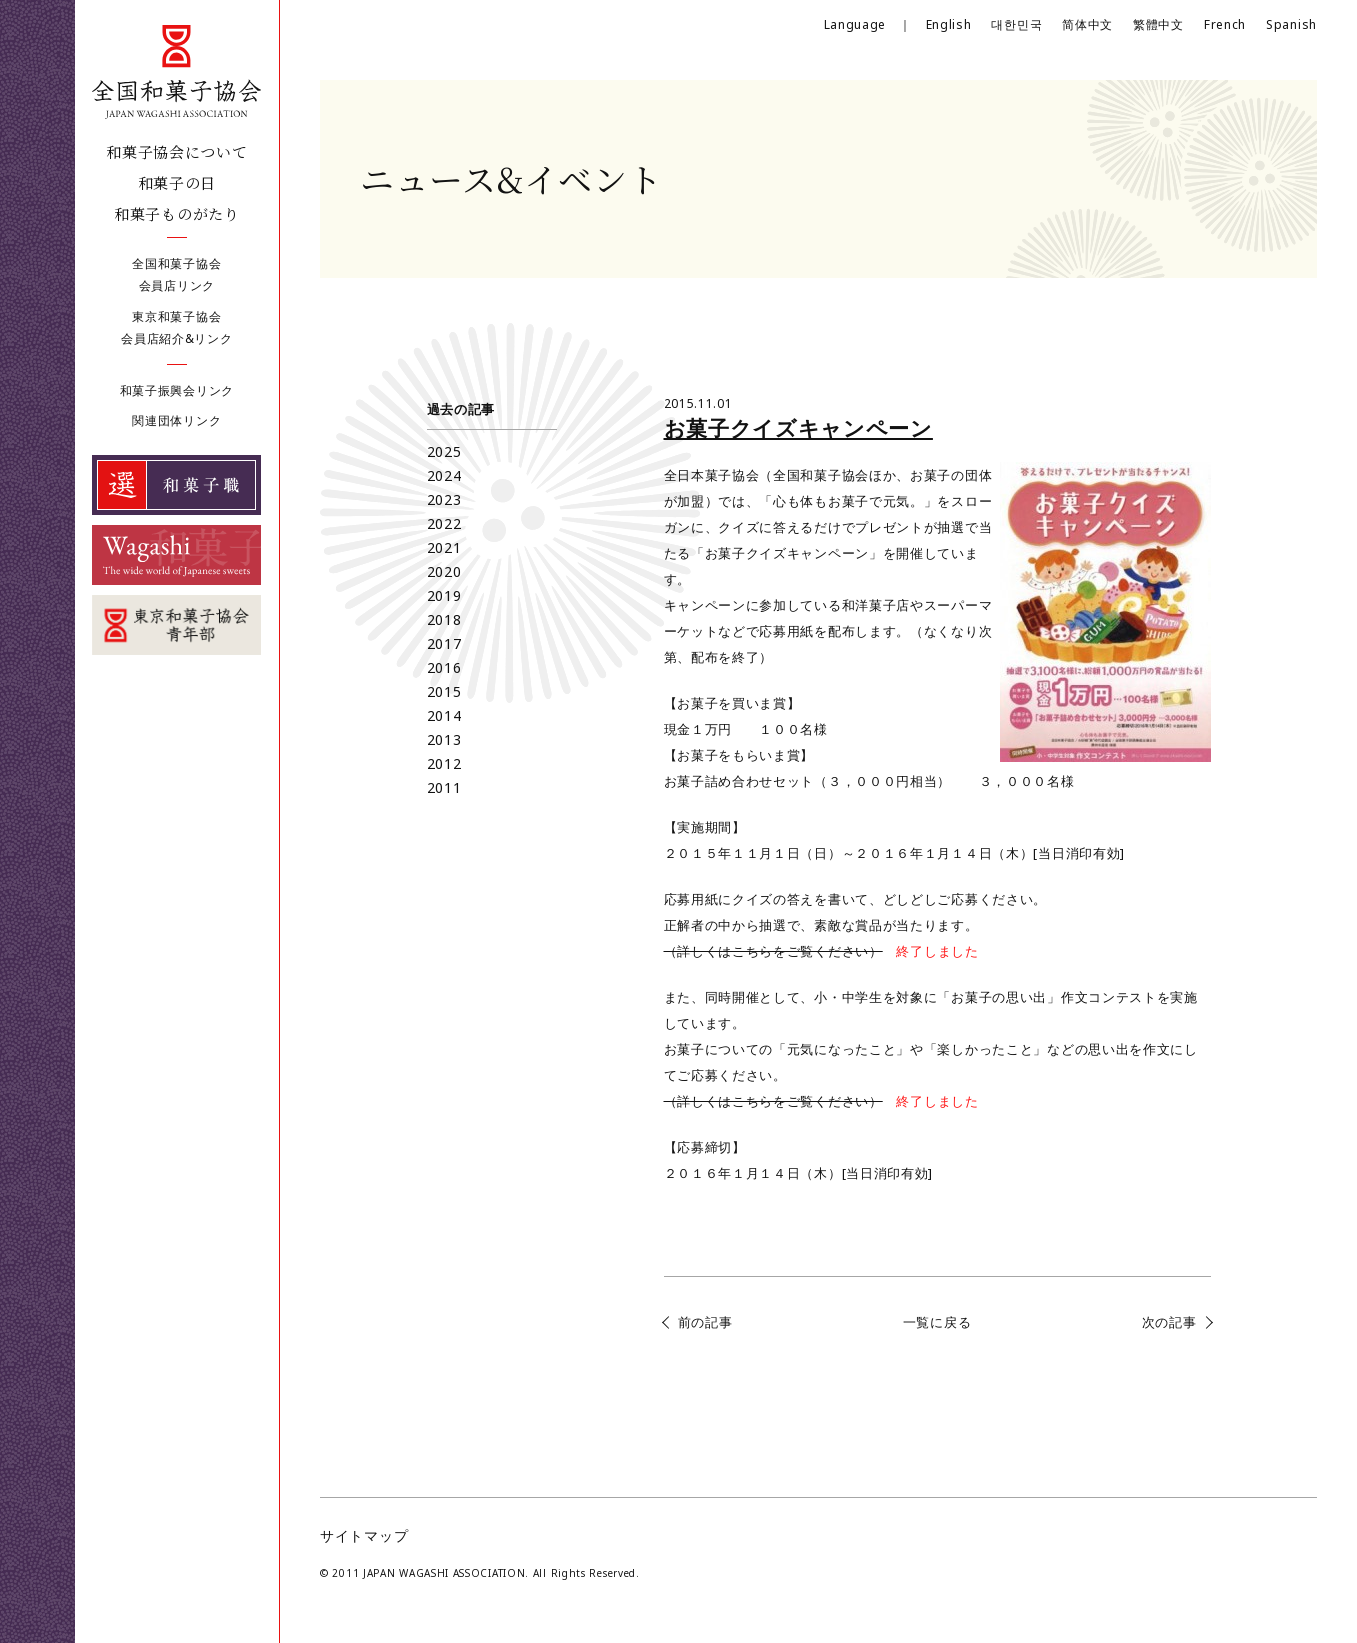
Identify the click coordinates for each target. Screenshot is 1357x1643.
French (1225, 24)
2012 (444, 763)
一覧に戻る (937, 1322)
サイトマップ (364, 1535)
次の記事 (1169, 1322)
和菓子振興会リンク (177, 390)
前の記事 (705, 1322)
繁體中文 (1158, 24)
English (949, 24)
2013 (444, 739)
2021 (444, 547)
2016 (444, 667)
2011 (444, 787)
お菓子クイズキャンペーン (798, 428)
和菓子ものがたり (177, 213)
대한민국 (1016, 24)
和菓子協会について (176, 151)
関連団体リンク (176, 420)
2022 (444, 523)
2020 (444, 571)
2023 (444, 499)
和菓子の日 (177, 182)
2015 (444, 691)
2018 (444, 619)
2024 (444, 475)
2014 (444, 715)
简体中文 (1087, 24)
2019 (444, 595)
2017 (444, 643)
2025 (444, 451)
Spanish (1291, 24)
